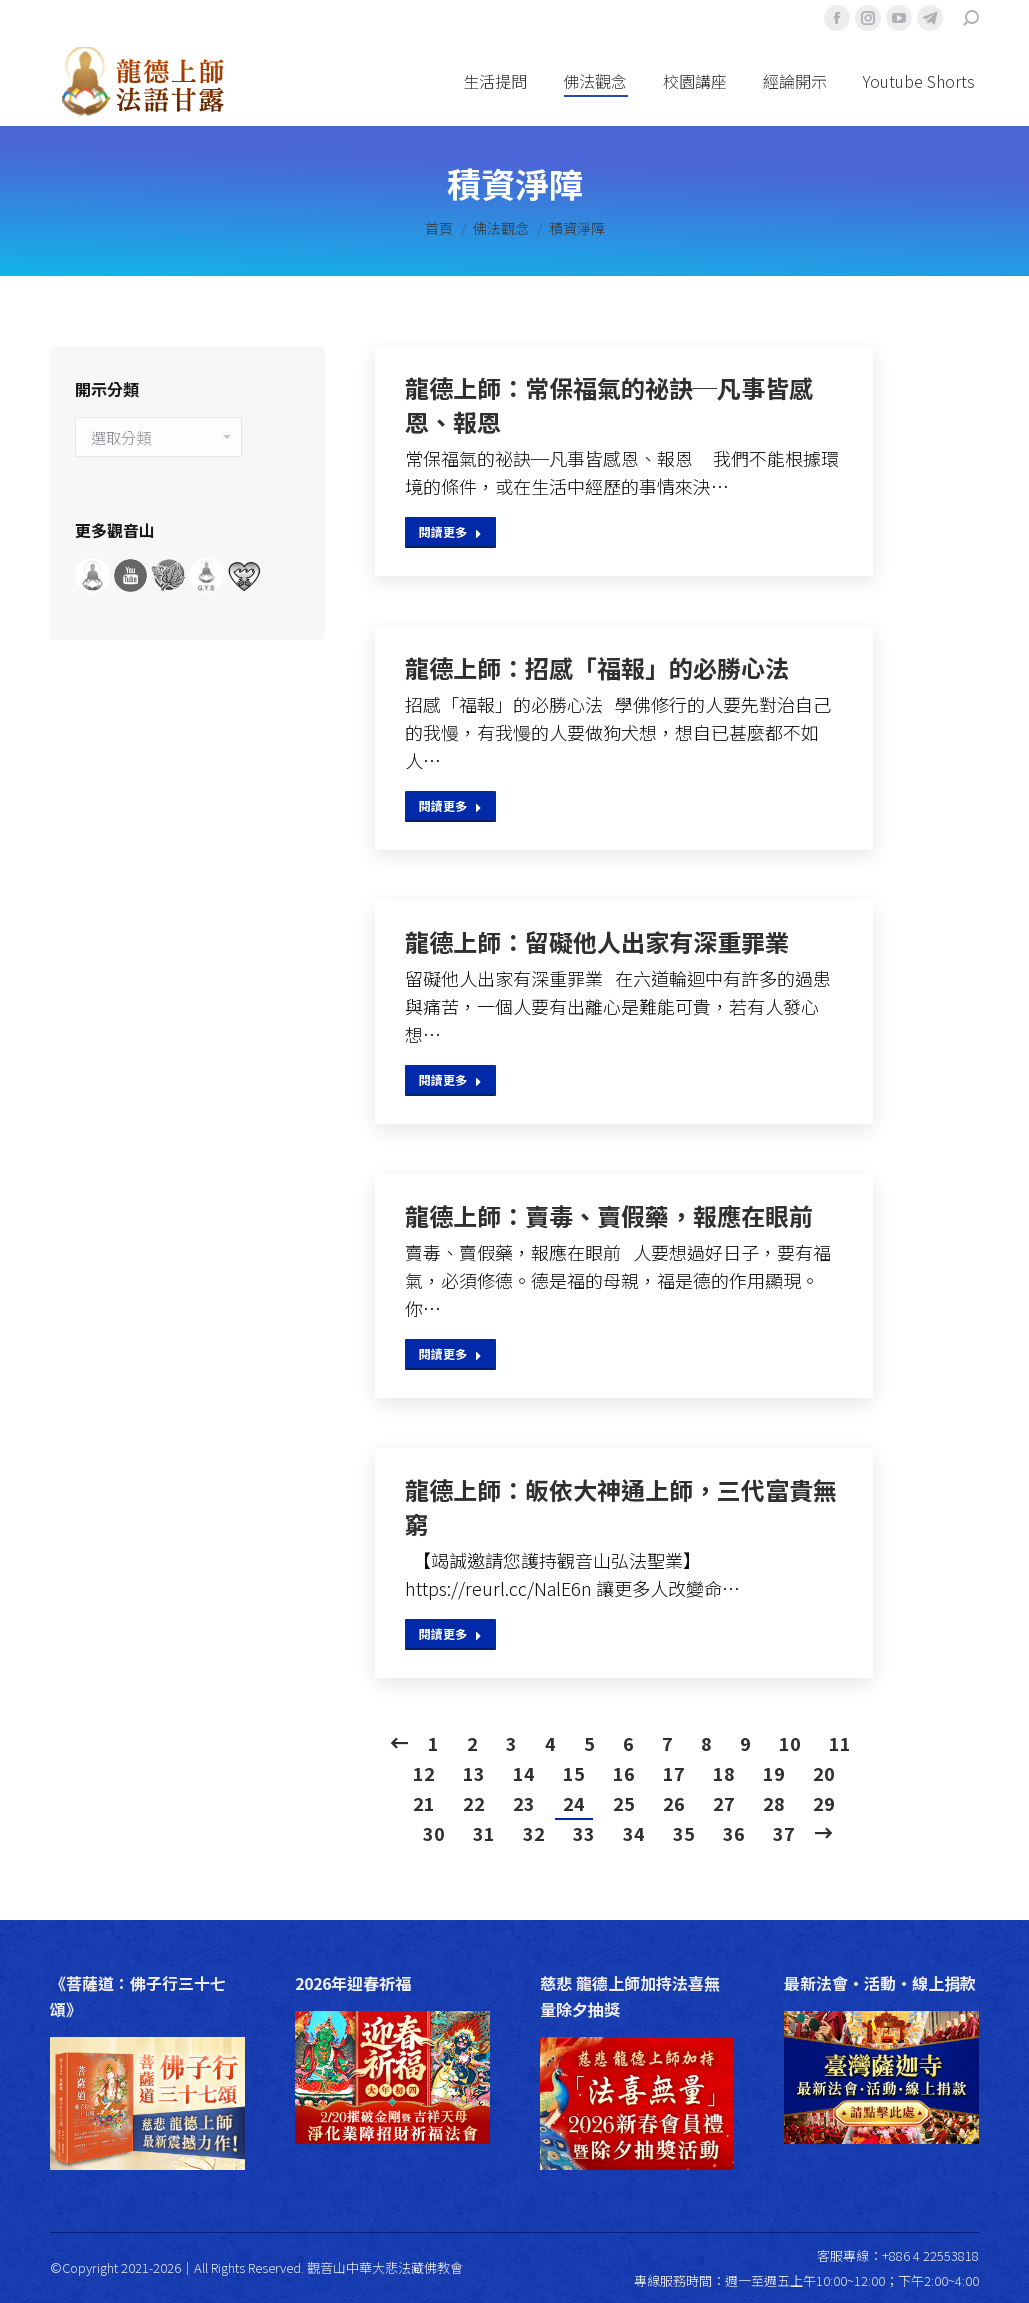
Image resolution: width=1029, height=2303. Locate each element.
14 (524, 1773)
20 (824, 1773)
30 (434, 1833)
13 (474, 1773)
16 (624, 1773)
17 (674, 1773)
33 (584, 1833)
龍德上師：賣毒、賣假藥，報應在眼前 (609, 1216)
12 (424, 1773)
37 (784, 1833)
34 (634, 1833)
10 (790, 1743)
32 (534, 1833)
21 (424, 1803)
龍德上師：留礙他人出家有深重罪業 (597, 942)
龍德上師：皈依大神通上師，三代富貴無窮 (621, 1507)
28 (774, 1803)
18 (724, 1773)
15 (574, 1773)
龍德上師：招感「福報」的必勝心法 (597, 668)
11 (840, 1743)
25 (624, 1803)
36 (734, 1833)
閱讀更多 (450, 531)
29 (824, 1803)
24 (574, 1803)
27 (724, 1803)
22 (474, 1803)
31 (484, 1833)
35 (684, 1833)
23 (524, 1803)
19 (774, 1773)
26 (674, 1803)
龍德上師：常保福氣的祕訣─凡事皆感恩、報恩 (609, 405)
